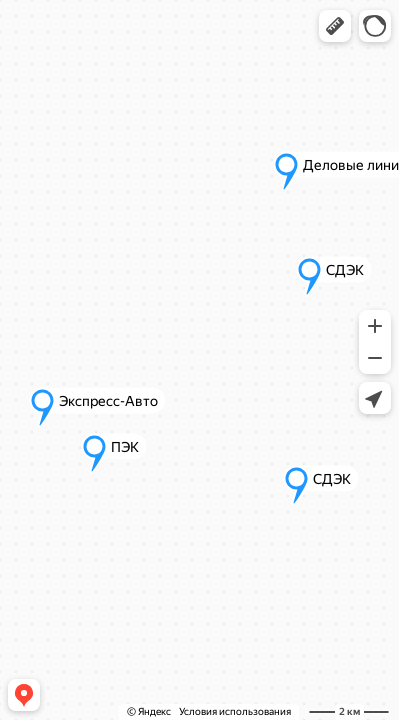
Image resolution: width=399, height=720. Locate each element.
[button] (335, 26)
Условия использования (235, 711)
